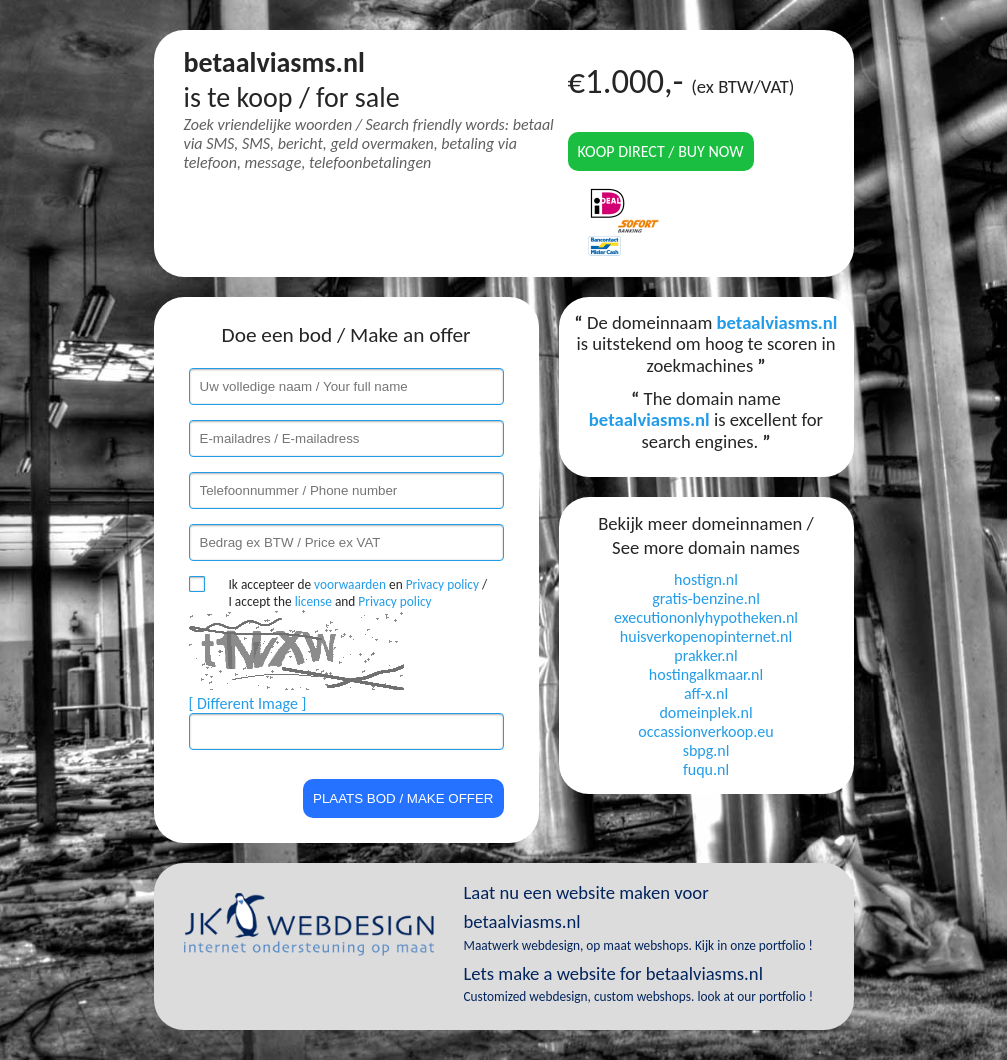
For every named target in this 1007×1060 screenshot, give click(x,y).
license (313, 601)
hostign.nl (706, 579)
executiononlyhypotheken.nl (706, 617)
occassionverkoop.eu (705, 731)
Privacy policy (442, 584)
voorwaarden (350, 584)
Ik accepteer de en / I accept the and (358, 593)
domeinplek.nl (705, 712)
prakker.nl (705, 655)
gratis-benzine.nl (706, 598)
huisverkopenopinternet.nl (706, 636)
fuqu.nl (706, 769)
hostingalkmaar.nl (706, 674)
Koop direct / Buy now (661, 151)
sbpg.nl (706, 750)
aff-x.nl (706, 693)
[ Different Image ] (248, 703)
